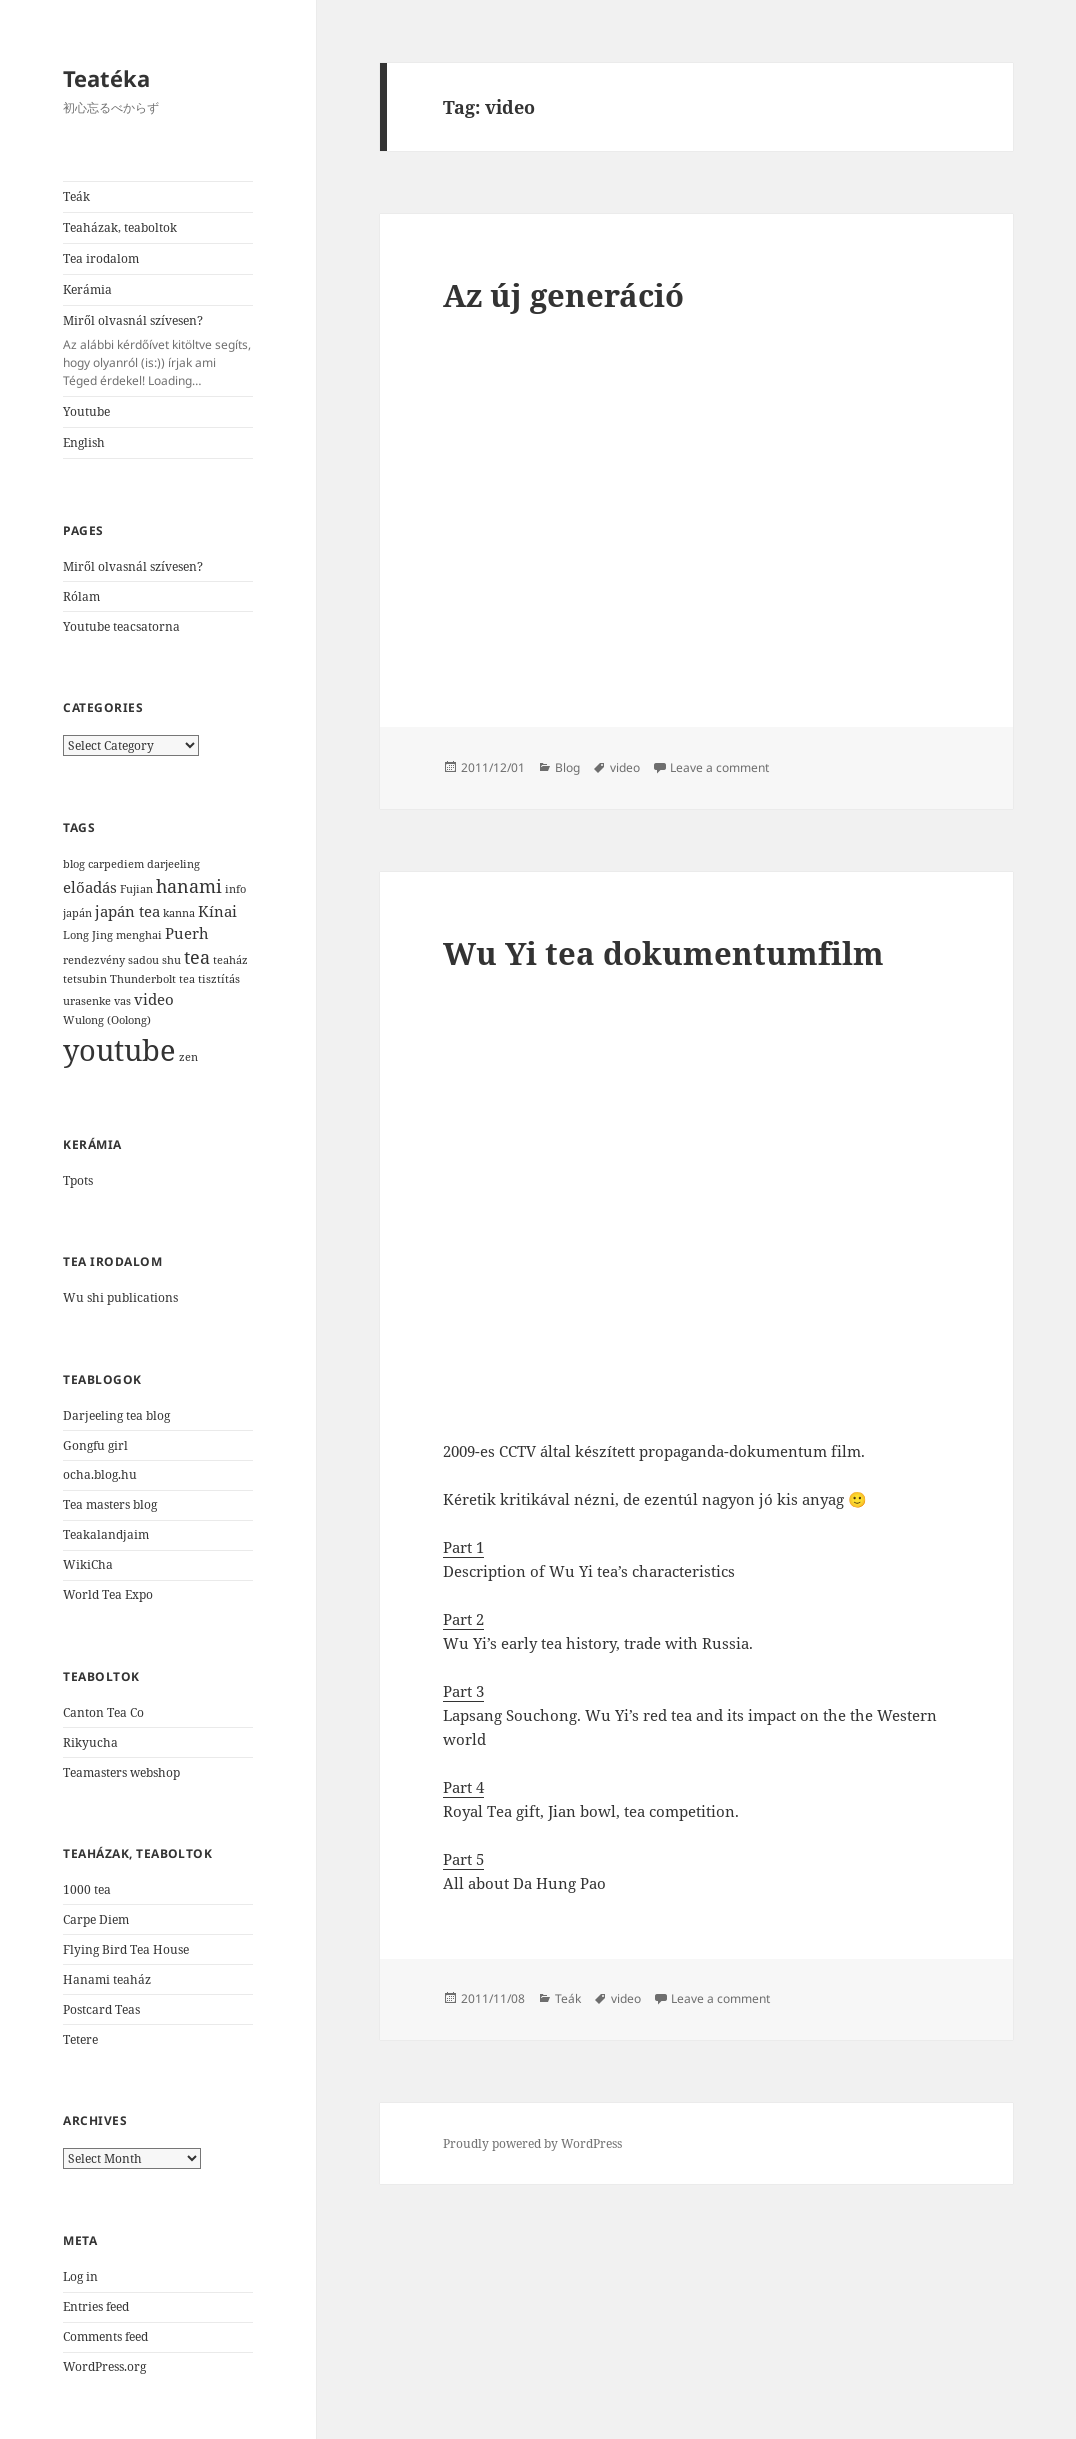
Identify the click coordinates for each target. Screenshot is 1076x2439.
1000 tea (87, 1889)
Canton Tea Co (103, 1712)
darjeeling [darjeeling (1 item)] (173, 864)
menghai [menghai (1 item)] (139, 935)
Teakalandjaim (106, 1534)
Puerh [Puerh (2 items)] (187, 933)
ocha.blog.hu (100, 1474)
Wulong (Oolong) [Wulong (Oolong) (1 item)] (107, 1020)
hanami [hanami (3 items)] (189, 886)
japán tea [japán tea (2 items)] (127, 911)
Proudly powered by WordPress (532, 2143)
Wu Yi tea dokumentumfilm (663, 953)
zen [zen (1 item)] (188, 1057)
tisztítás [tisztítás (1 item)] (219, 979)
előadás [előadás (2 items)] (90, 887)
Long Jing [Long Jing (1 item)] (88, 935)
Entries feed (96, 2306)
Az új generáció (563, 295)
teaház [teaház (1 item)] (230, 960)
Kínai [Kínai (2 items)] (217, 911)
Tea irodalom (101, 258)
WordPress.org (104, 2366)
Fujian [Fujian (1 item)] (136, 889)
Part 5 (463, 1859)
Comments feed (105, 2336)
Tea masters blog (110, 1504)
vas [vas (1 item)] (122, 1001)
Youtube (86, 411)
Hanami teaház (107, 1979)
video (625, 767)
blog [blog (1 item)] (74, 864)
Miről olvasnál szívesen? (158, 351)
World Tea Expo (108, 1594)
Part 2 (463, 1619)
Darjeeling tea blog (116, 1415)
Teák (76, 196)
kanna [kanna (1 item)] (179, 913)
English (84, 442)
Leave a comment (719, 767)
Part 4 (463, 1787)
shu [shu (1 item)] (171, 960)
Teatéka (106, 78)
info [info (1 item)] (235, 889)
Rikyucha (90, 1742)
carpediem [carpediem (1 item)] (116, 864)
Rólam (81, 596)
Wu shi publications (120, 1297)
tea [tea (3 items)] (197, 957)
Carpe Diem (96, 1919)
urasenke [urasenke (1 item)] (87, 1001)
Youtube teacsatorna (121, 626)
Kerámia (87, 289)
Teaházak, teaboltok (120, 227)
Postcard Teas (101, 2009)
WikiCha (88, 1564)
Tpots (78, 1180)
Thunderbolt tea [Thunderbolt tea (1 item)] (152, 979)
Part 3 (463, 1691)
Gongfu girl (95, 1445)
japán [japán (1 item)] (77, 913)
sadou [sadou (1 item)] (143, 960)
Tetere (80, 2039)
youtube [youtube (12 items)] (119, 1050)
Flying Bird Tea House (126, 1949)
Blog (567, 767)
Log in (80, 2276)
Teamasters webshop (121, 1772)
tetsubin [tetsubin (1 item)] (85, 979)
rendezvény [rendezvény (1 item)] (94, 960)
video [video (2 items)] (154, 999)
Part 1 (463, 1547)
